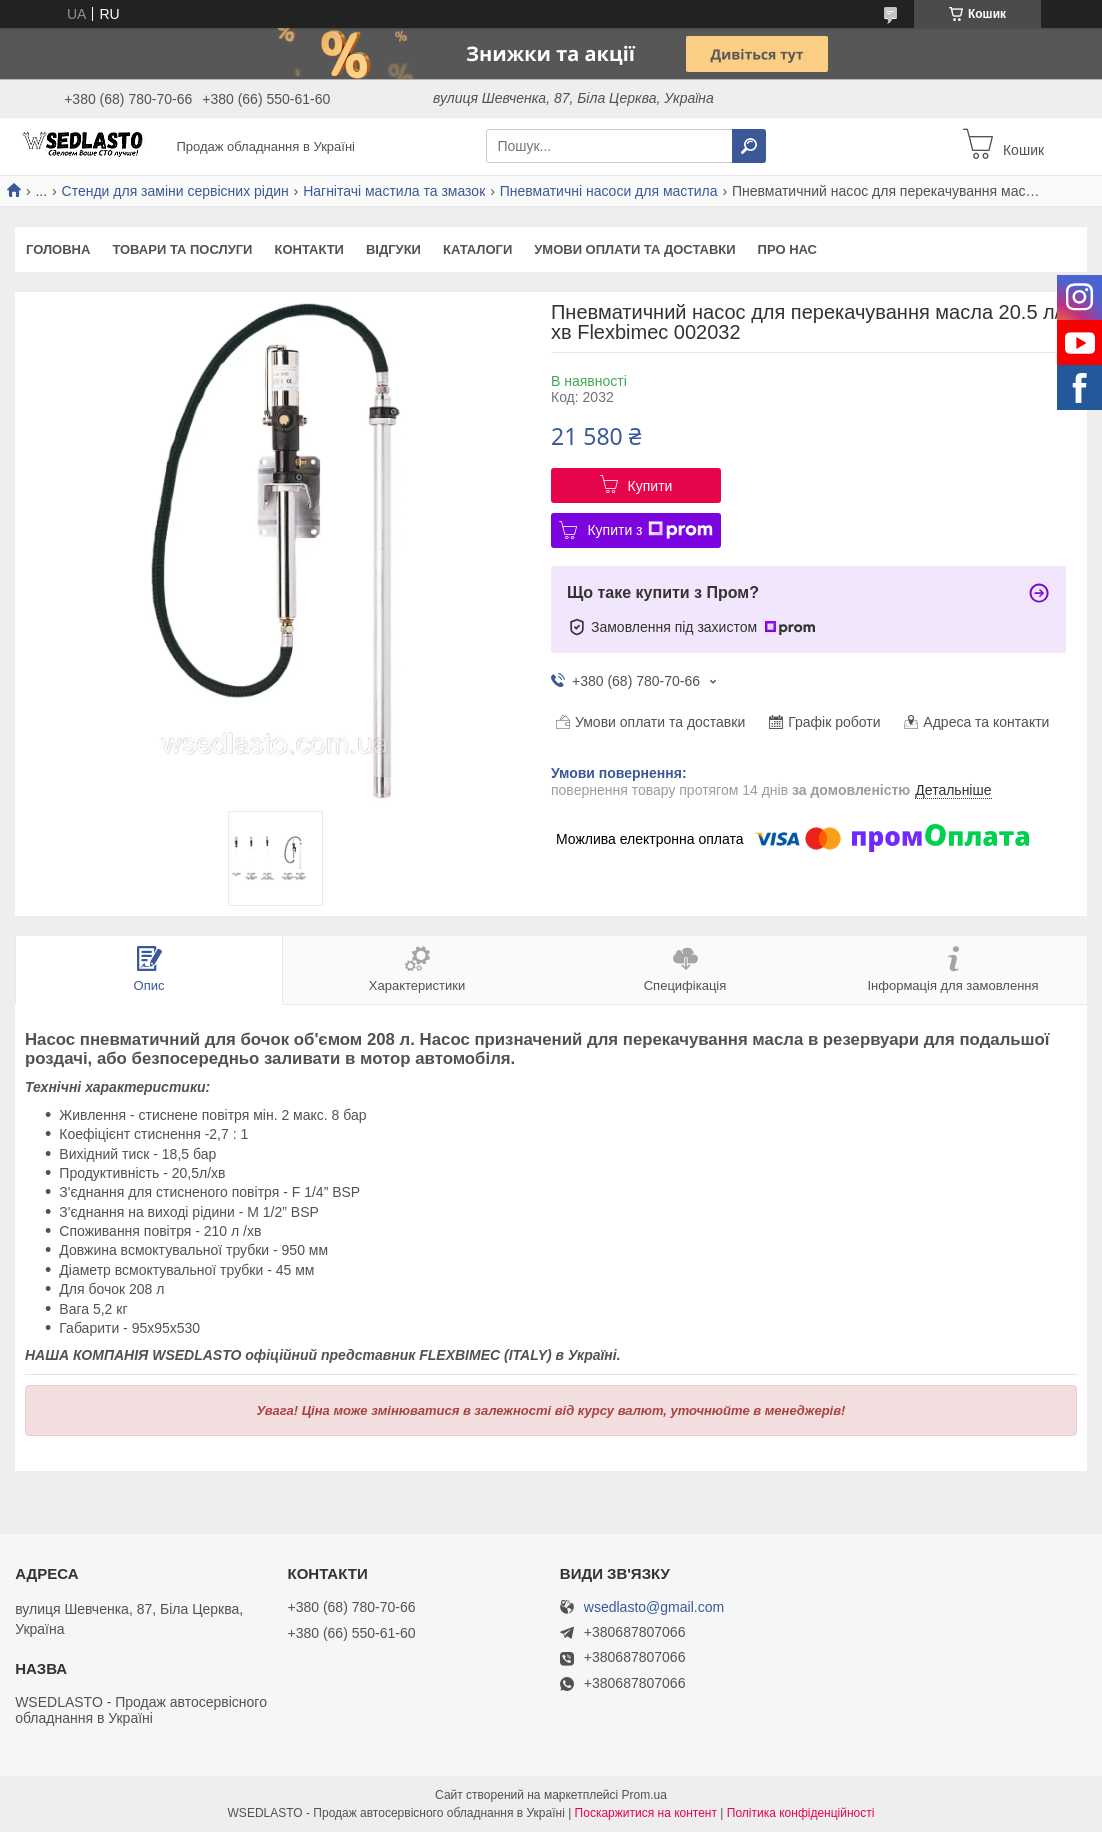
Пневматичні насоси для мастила (609, 191)
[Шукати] (749, 146)
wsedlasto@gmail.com (654, 1607)
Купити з (649, 530)
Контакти (309, 249)
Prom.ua (644, 1795)
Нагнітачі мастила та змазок (394, 191)
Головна (58, 249)
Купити (650, 486)
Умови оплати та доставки (634, 249)
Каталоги (477, 249)
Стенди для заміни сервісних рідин (175, 191)
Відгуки (393, 249)
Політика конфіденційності (801, 1813)
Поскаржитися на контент (646, 1813)
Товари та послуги (182, 249)
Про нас (787, 249)
